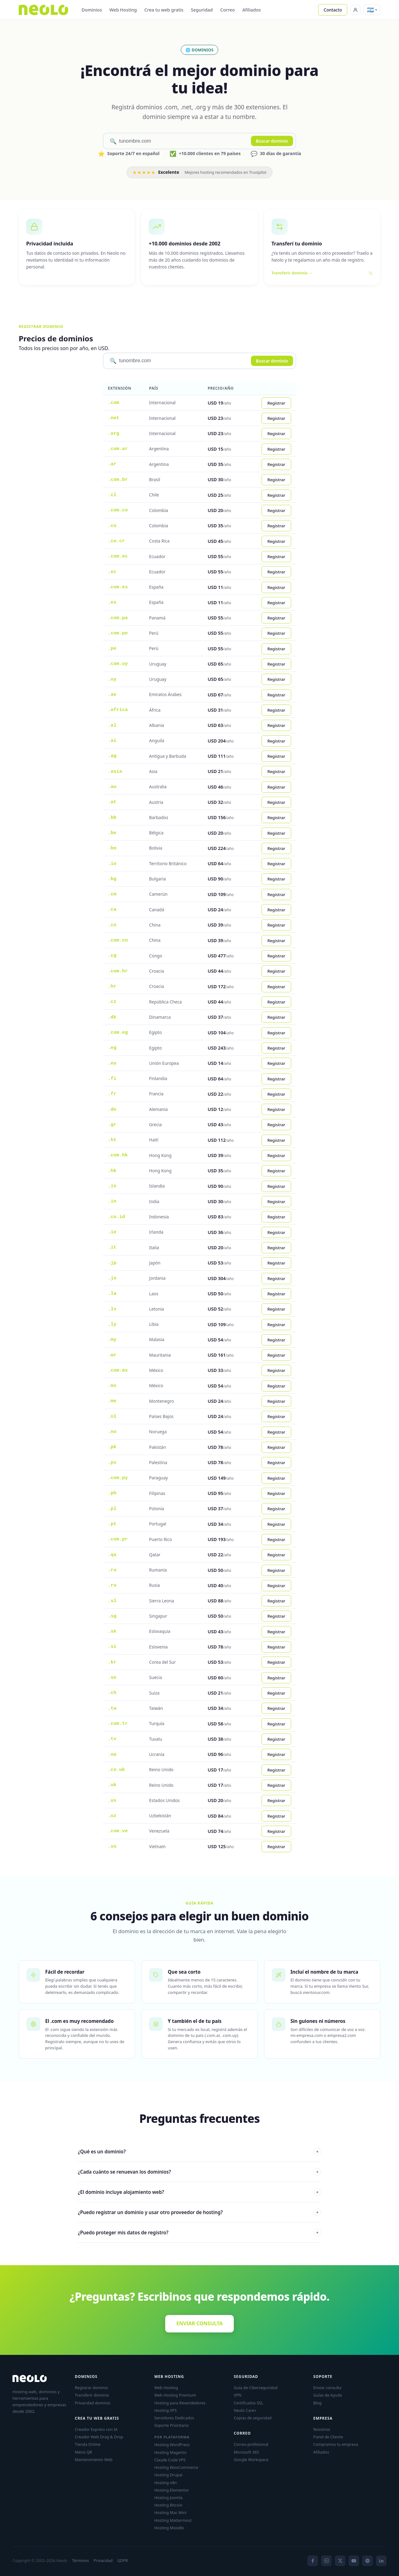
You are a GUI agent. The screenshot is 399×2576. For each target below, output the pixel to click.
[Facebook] (312, 2560)
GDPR (123, 2560)
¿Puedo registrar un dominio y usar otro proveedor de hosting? (199, 2212)
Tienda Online (87, 2444)
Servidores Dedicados (174, 2418)
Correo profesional (251, 2444)
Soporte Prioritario (171, 2425)
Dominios (91, 10)
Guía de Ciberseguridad (255, 2387)
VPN (238, 2395)
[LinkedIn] (381, 2560)
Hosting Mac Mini (170, 2512)
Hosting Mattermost (173, 2520)
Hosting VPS (165, 2410)
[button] (371, 10)
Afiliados (251, 10)
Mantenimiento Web (94, 2459)
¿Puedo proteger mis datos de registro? (199, 2232)
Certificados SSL (248, 2403)
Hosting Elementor (171, 2490)
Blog (317, 2403)
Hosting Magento (170, 2452)
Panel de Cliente (328, 2437)
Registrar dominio (91, 2387)
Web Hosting (123, 10)
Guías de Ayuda (327, 2395)
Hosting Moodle (169, 2528)
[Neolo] (43, 10)
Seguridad (202, 10)
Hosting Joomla (168, 2497)
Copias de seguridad (253, 2418)
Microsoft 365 (246, 2452)
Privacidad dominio (92, 2403)
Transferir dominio (92, 2395)
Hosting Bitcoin (168, 2505)
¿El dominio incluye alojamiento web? (199, 2192)
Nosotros (321, 2429)
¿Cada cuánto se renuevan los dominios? (199, 2171)
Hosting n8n (165, 2482)
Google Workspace (251, 2459)
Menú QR (83, 2452)
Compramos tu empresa (335, 2444)
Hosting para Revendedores (179, 2403)
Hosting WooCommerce (176, 2467)
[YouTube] (354, 2560)
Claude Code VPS (169, 2460)
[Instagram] (326, 2560)
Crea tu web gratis (163, 10)
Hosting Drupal (168, 2475)
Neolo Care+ (245, 2410)
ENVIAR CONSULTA (199, 2323)
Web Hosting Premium (175, 2395)
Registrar (276, 403)
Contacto (333, 10)
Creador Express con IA (96, 2429)
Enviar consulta (327, 2387)
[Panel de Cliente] (355, 10)
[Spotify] (367, 2560)
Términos (80, 2560)
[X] (340, 2560)
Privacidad (103, 2560)
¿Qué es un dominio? (199, 2151)
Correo (227, 10)
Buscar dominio (272, 141)
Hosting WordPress (172, 2444)
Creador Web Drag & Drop (99, 2437)
